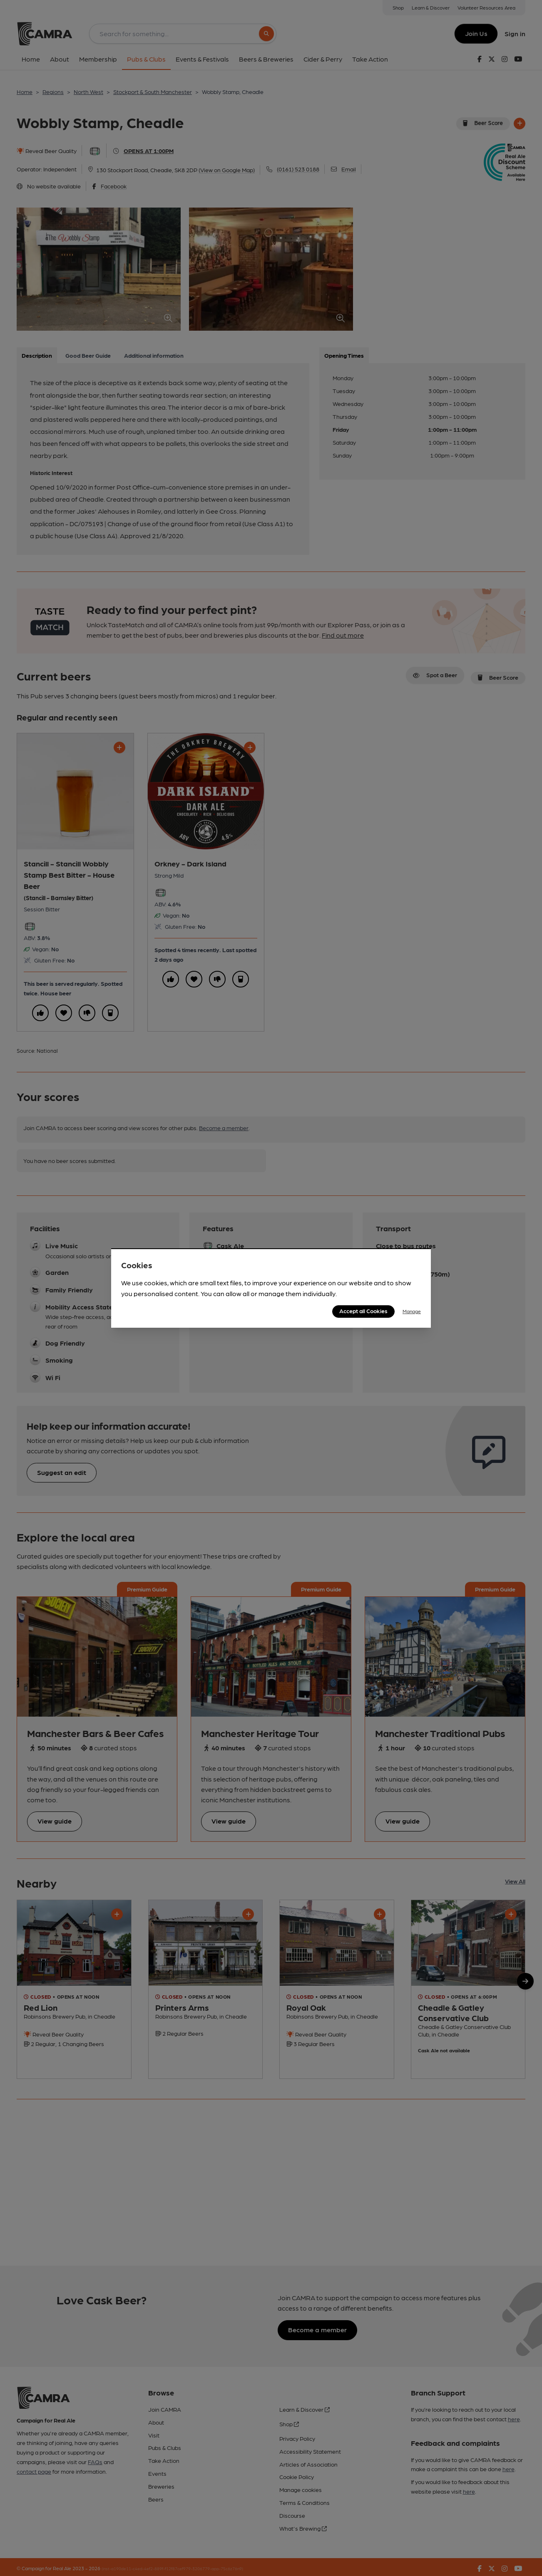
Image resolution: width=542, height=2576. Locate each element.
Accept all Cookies (363, 1310)
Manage (412, 1311)
